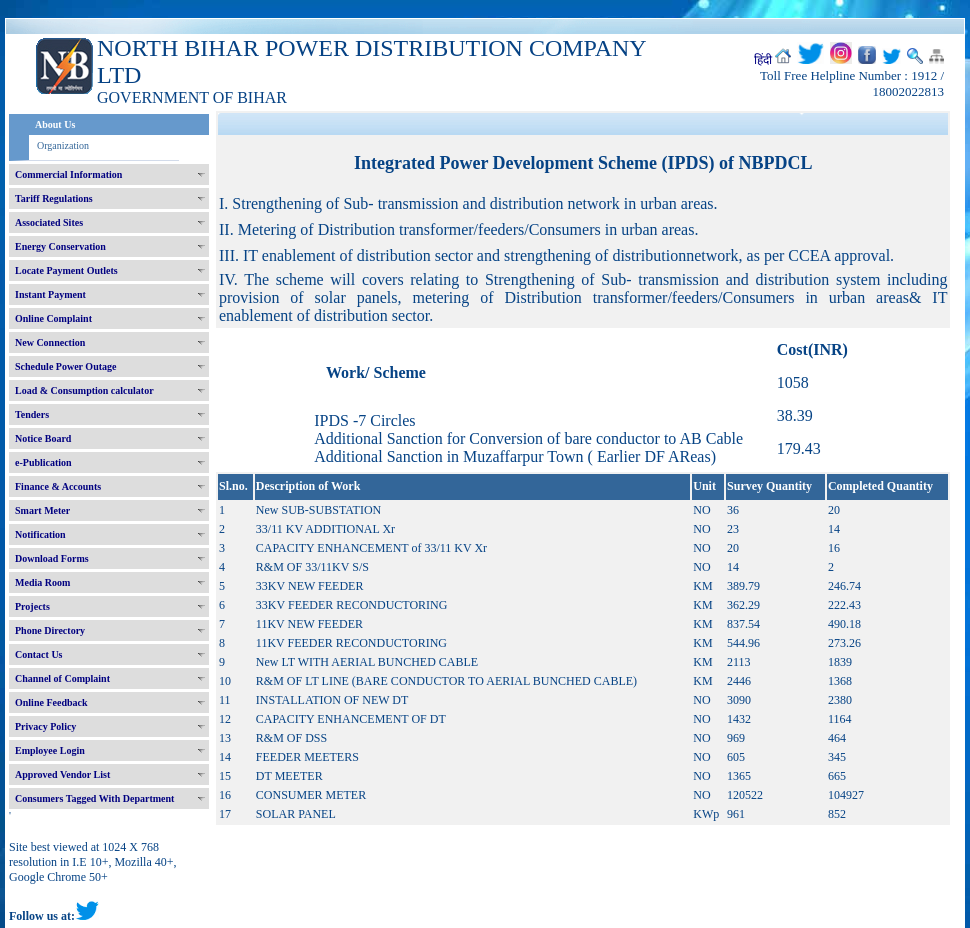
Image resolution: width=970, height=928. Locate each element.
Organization (63, 145)
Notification (40, 534)
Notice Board (43, 438)
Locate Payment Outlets (66, 270)
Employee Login (50, 750)
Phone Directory (50, 630)
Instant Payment (50, 294)
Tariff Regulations (54, 198)
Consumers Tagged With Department (94, 798)
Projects (32, 606)
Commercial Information (68, 174)
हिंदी (763, 60)
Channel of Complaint (62, 678)
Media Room (42, 582)
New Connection (50, 342)
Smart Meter (42, 510)
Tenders (32, 414)
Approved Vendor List (62, 774)
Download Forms (52, 558)
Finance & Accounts (58, 486)
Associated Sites (49, 222)
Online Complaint (53, 318)
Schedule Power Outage (65, 366)
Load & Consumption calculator (84, 390)
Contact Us (39, 654)
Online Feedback (51, 702)
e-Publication (43, 462)
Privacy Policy (45, 726)
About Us (55, 124)
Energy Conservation (60, 246)
